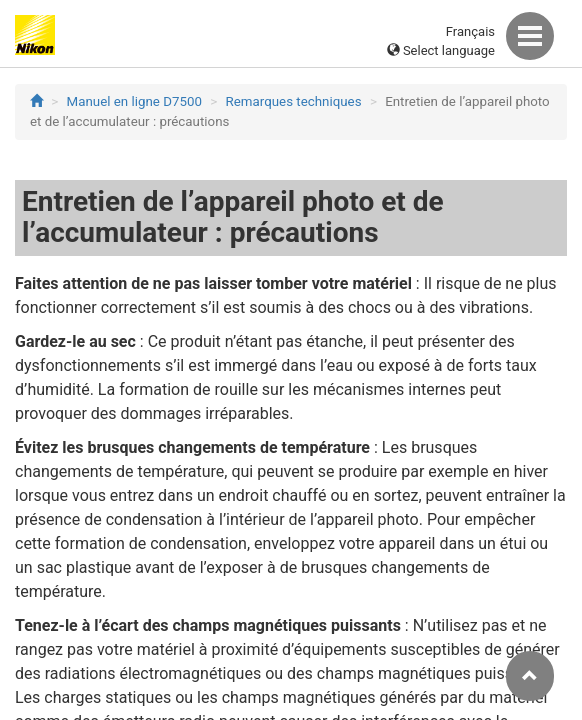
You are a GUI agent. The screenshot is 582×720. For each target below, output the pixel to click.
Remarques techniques (294, 101)
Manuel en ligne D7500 (134, 101)
